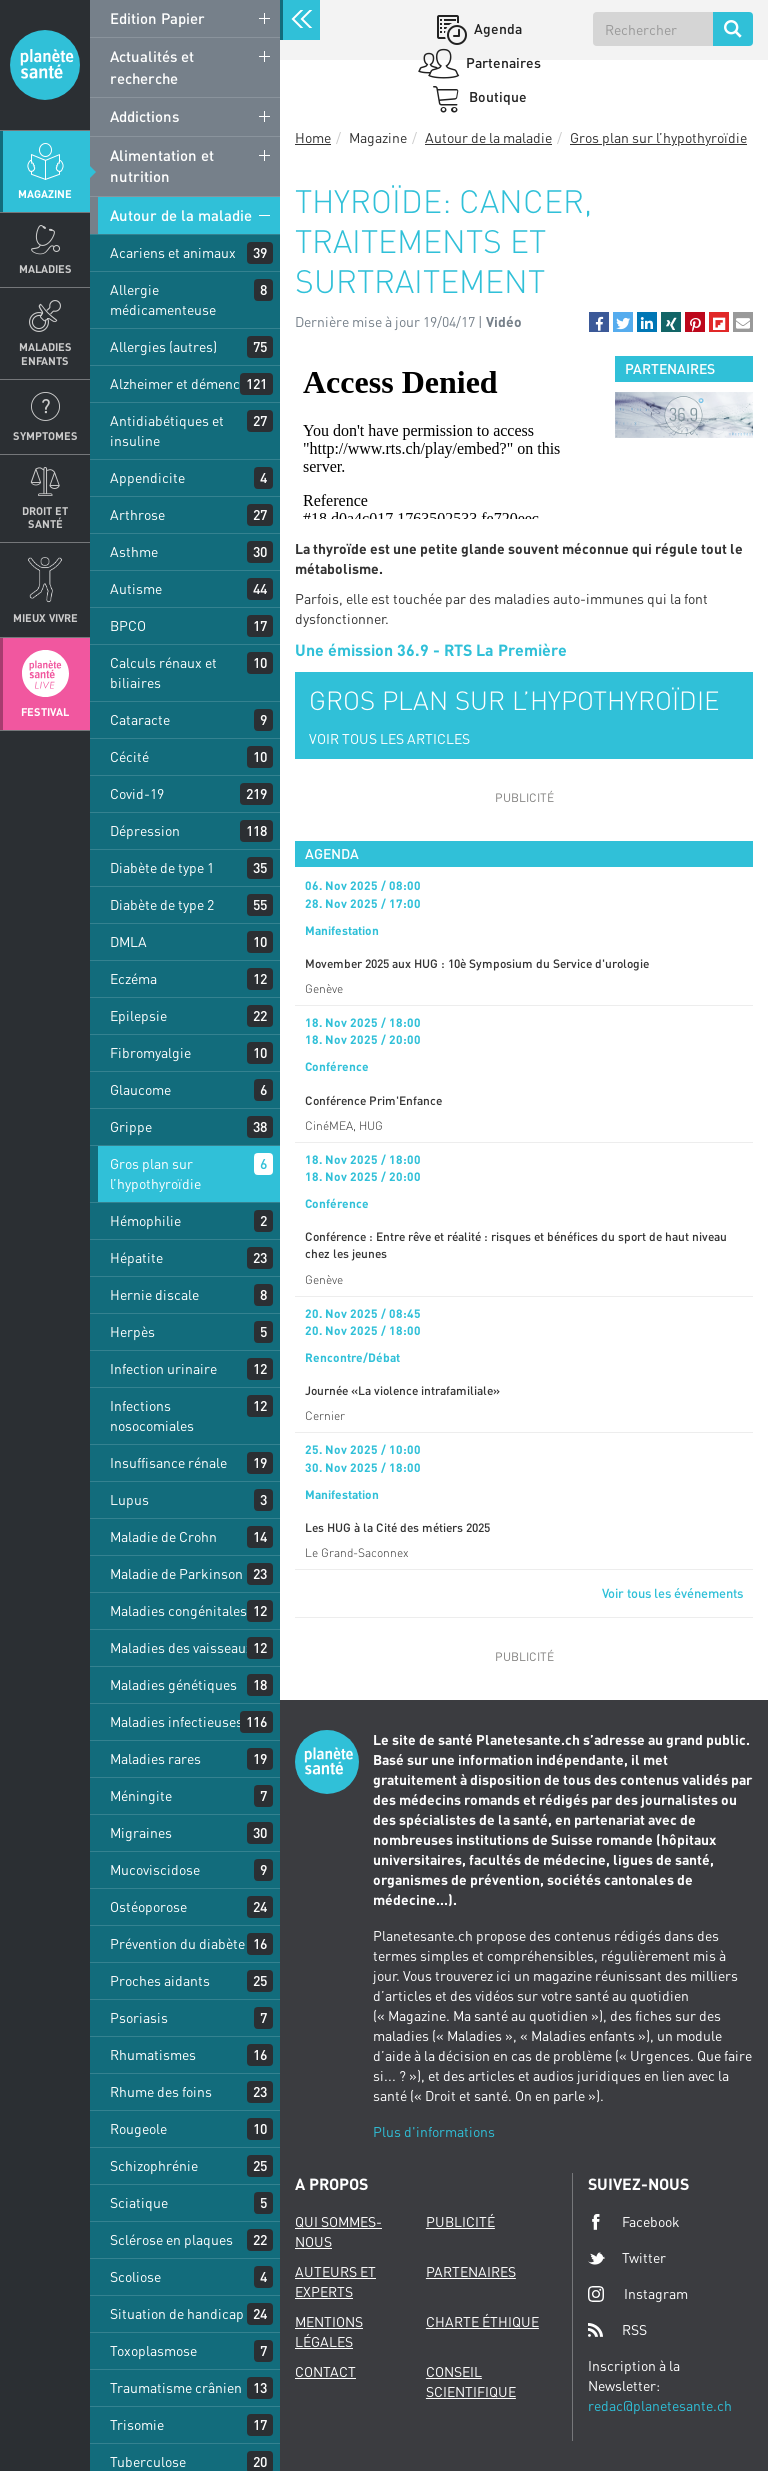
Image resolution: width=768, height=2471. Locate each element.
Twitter (627, 2258)
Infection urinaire (163, 1368)
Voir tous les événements (672, 1593)
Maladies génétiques (173, 1684)
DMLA (128, 941)
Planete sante (45, 65)
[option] (684, 415)
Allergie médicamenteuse (163, 299)
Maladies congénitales (178, 1610)
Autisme (136, 588)
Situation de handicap (177, 2313)
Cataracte (140, 719)
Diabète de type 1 (162, 867)
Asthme (134, 551)
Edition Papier (157, 18)
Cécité (129, 756)
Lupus (129, 1499)
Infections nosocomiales (152, 1415)
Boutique (496, 96)
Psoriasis (139, 2017)
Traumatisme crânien (176, 2387)
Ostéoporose (148, 1906)
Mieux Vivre (45, 617)
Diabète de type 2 (162, 904)
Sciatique (139, 2202)
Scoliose (135, 2276)
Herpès (132, 1331)
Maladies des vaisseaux (181, 1647)
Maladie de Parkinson (176, 1573)
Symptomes (45, 435)
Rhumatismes (153, 2054)
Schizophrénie (154, 2165)
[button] (599, 322)
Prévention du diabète (177, 1943)
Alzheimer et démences (182, 383)
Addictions (144, 116)
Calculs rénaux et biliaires (163, 672)
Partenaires (502, 62)
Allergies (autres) (163, 346)
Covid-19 (137, 793)
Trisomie (137, 2424)
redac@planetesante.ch (660, 2405)
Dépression (145, 830)
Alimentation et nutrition (162, 165)
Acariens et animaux (173, 252)
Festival (45, 711)
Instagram (638, 2293)
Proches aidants (160, 1980)
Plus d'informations (434, 2131)
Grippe (131, 1126)
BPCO (128, 625)
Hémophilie (145, 1220)
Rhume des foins (161, 2091)
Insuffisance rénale (168, 1462)
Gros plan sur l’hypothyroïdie (155, 1173)
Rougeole (138, 2128)
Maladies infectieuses (176, 1721)
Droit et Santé (45, 517)
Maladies (45, 268)
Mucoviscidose (155, 1869)
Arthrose (137, 514)
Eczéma (133, 978)
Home (313, 137)
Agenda (496, 28)
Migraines (141, 1832)
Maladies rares (155, 1758)
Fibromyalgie (150, 1052)
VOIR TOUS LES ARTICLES (389, 738)
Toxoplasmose (153, 2350)
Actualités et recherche (152, 66)
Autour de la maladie (181, 215)
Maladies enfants (45, 353)
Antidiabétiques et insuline (167, 430)
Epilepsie (138, 1015)
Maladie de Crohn (163, 1536)
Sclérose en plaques (171, 2239)
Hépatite (136, 1257)
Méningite (141, 1795)
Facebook (634, 2222)
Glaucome (140, 1089)
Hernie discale (154, 1294)
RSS (617, 2330)
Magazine (45, 193)
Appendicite (147, 477)
